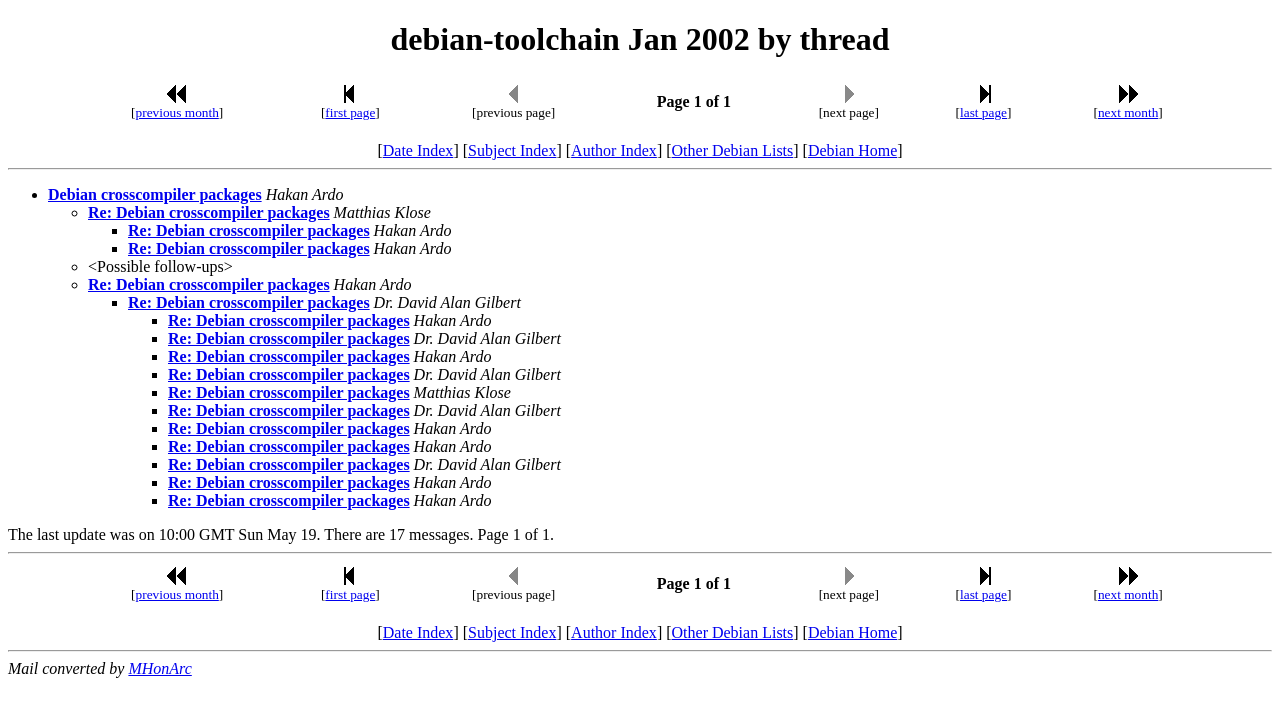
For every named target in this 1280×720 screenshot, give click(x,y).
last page (983, 112)
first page (350, 112)
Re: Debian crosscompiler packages (209, 212)
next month (1128, 112)
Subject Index (512, 150)
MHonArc (159, 668)
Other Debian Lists (733, 150)
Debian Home (852, 150)
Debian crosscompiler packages (155, 194)
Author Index (614, 150)
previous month (177, 112)
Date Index (418, 150)
